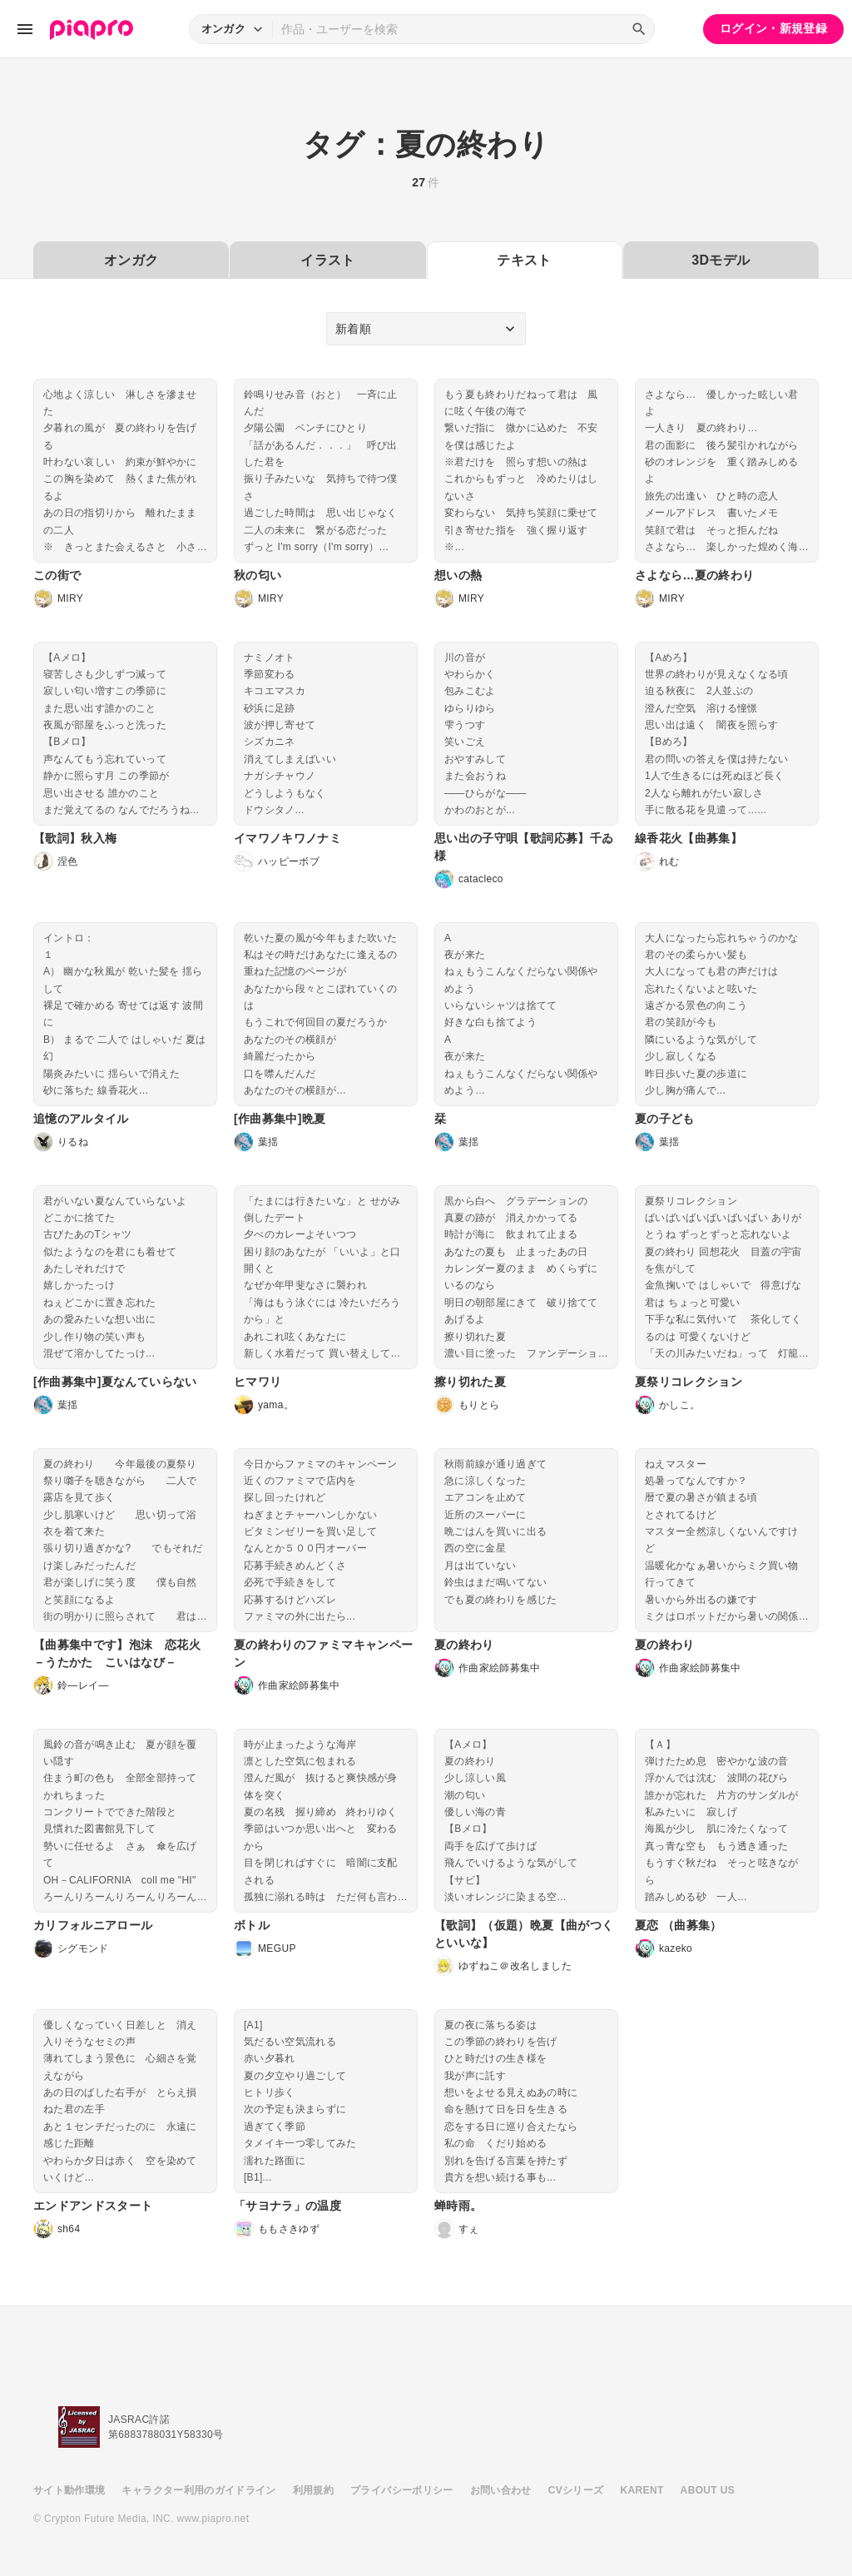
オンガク (131, 260)
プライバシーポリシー (401, 2490)
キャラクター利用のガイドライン (198, 2490)
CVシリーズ (576, 2490)
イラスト (327, 260)
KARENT (642, 2490)
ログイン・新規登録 (773, 28)
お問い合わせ (501, 2490)
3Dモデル (720, 260)
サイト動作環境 (69, 2490)
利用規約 (313, 2490)
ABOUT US (708, 2490)
